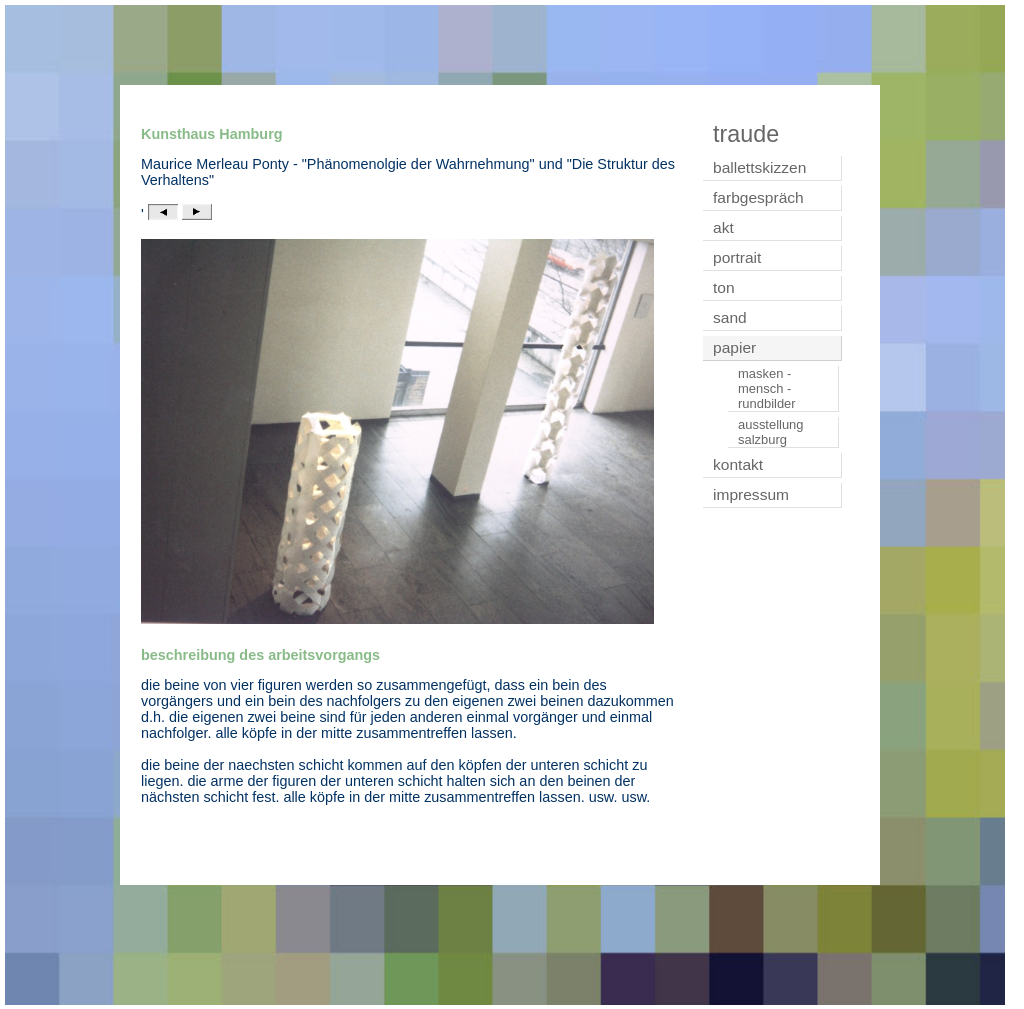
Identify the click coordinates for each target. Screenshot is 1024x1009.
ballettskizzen (759, 167)
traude (746, 134)
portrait (737, 257)
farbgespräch (758, 197)
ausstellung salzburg (771, 432)
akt (723, 227)
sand (730, 317)
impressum (751, 494)
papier (734, 347)
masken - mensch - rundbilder (767, 388)
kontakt (738, 464)
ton (724, 287)
